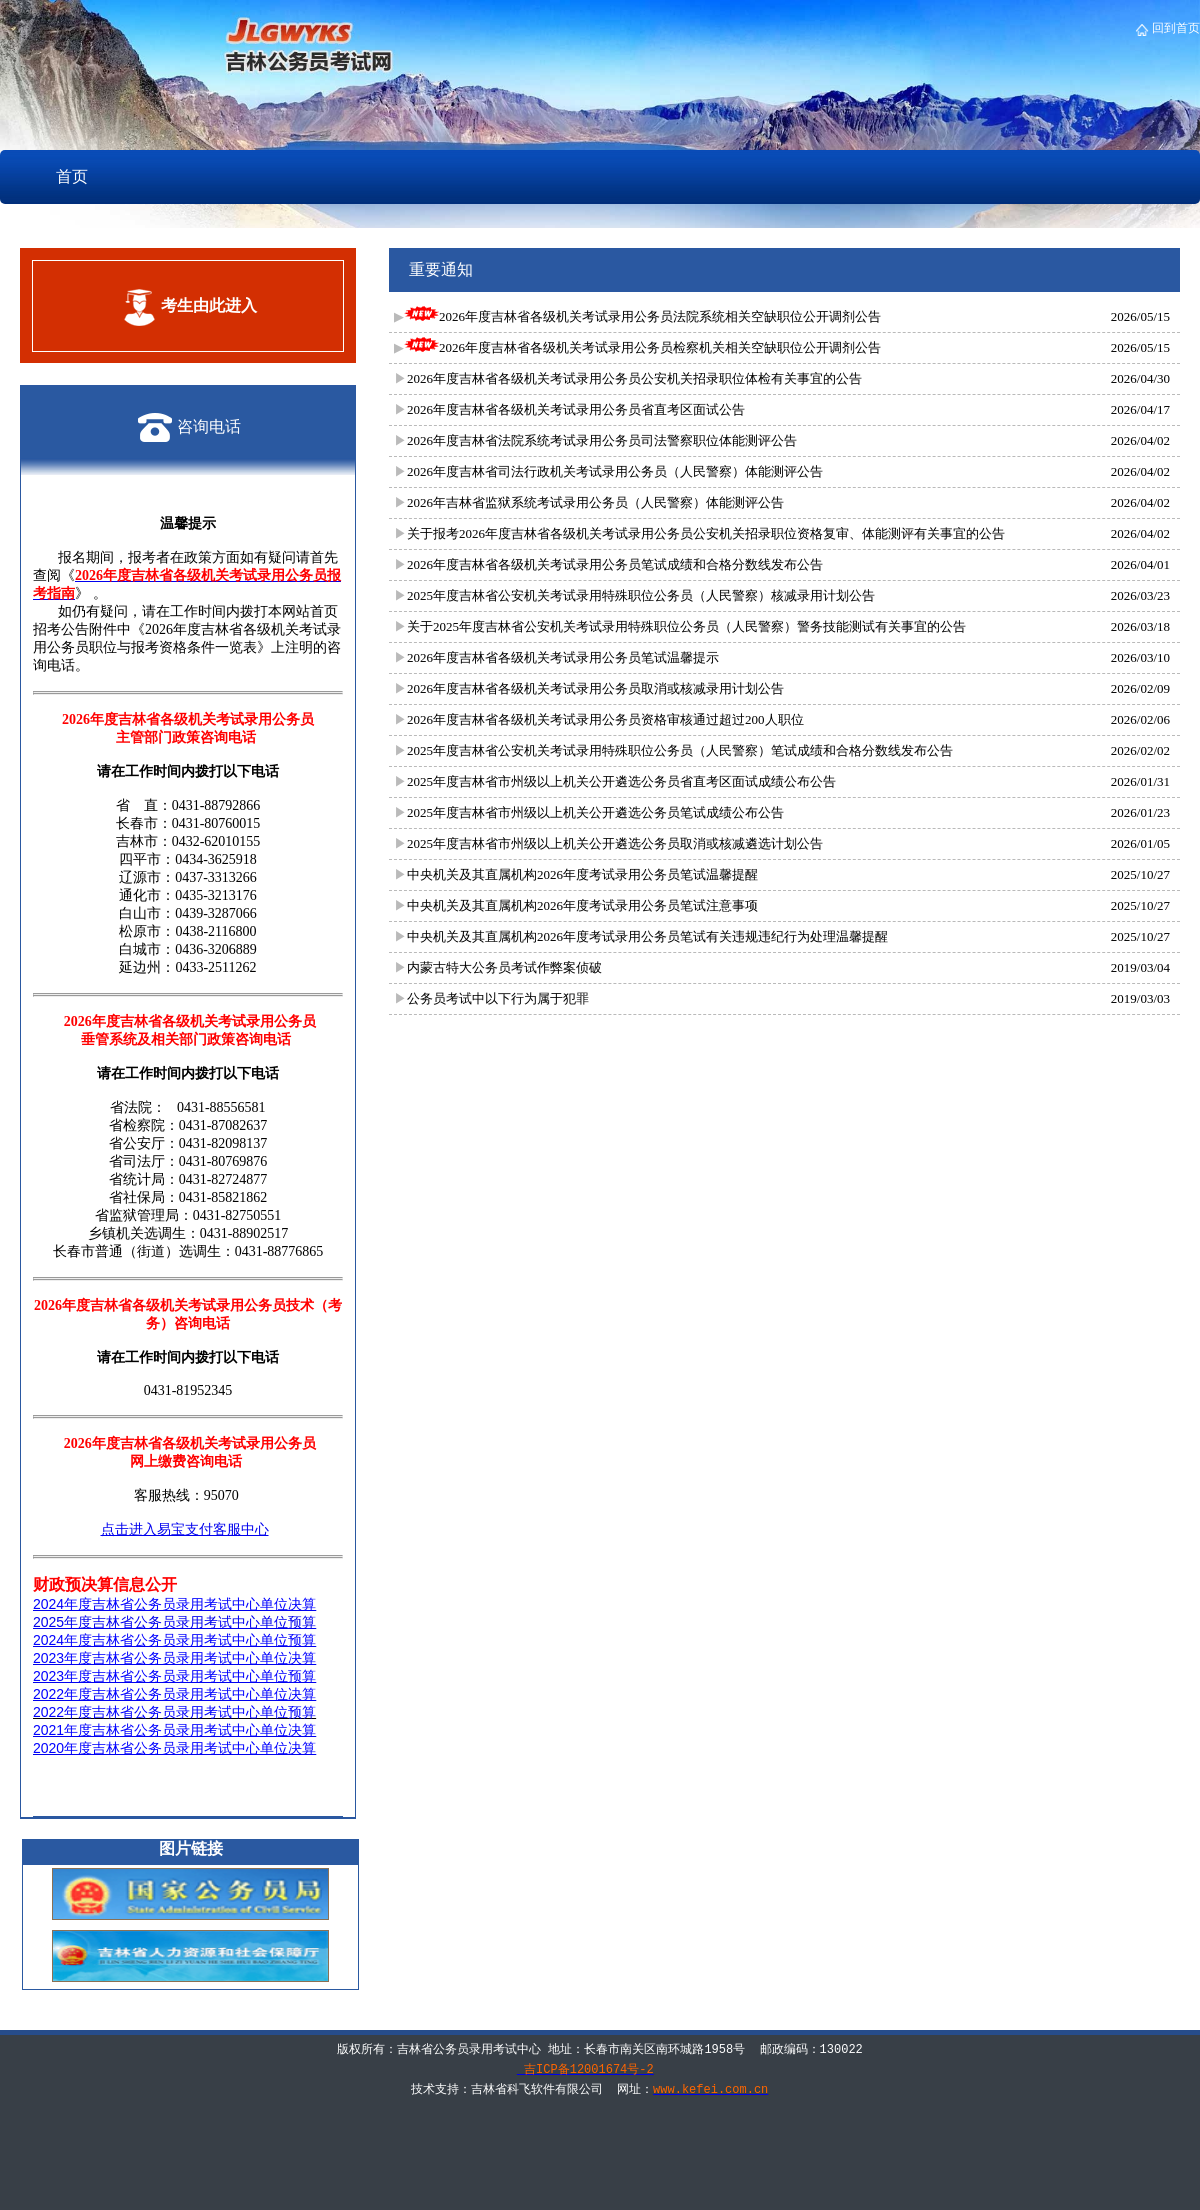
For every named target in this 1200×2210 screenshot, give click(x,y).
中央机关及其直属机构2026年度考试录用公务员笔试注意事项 (582, 905)
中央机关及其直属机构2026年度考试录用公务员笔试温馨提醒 (582, 874)
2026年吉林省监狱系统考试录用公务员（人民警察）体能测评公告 (595, 502)
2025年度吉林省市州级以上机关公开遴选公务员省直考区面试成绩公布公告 (621, 781)
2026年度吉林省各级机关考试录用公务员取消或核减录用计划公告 (595, 688)
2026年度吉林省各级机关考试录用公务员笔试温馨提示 (563, 657)
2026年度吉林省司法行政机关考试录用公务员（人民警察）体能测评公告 (615, 471)
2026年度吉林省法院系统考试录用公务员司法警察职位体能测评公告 (602, 440)
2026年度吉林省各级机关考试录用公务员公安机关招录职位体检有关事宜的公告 (634, 378)
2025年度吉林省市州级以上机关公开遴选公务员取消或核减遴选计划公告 (615, 843)
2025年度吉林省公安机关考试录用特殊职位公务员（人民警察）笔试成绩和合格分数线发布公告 (680, 750)
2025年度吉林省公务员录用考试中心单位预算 (174, 1622)
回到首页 (1174, 28)
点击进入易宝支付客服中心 (185, 1529)
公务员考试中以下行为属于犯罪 (498, 998)
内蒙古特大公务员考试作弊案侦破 (504, 967)
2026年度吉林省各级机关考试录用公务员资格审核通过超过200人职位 (605, 719)
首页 (72, 176)
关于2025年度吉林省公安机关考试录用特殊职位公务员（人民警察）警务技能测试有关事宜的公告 (686, 626)
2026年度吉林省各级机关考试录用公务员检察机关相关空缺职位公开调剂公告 (642, 347)
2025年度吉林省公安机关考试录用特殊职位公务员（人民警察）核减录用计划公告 (641, 595)
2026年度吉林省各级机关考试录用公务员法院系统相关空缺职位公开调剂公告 (642, 316)
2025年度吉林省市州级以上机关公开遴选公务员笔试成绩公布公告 (595, 812)
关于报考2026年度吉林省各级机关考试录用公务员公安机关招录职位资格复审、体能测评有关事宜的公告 (706, 533)
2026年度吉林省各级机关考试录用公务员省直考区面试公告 (576, 409)
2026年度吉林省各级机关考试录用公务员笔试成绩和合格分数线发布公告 (615, 564)
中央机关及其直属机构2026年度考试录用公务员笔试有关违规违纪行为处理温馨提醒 (647, 936)
